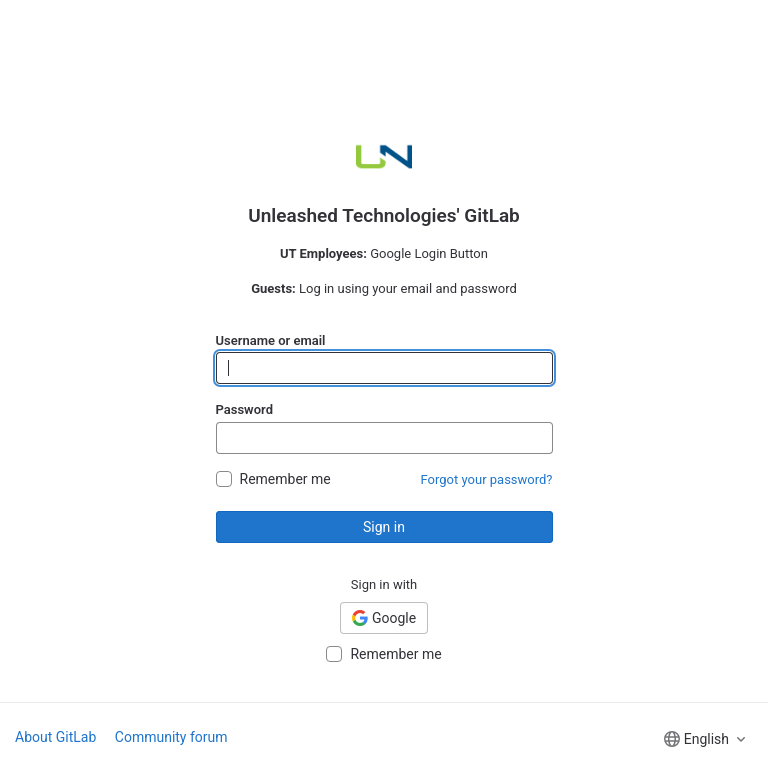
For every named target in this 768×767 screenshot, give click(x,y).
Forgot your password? (487, 479)
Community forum (171, 737)
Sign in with (384, 584)
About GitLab (55, 737)
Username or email (271, 340)
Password (244, 409)
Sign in (384, 527)
